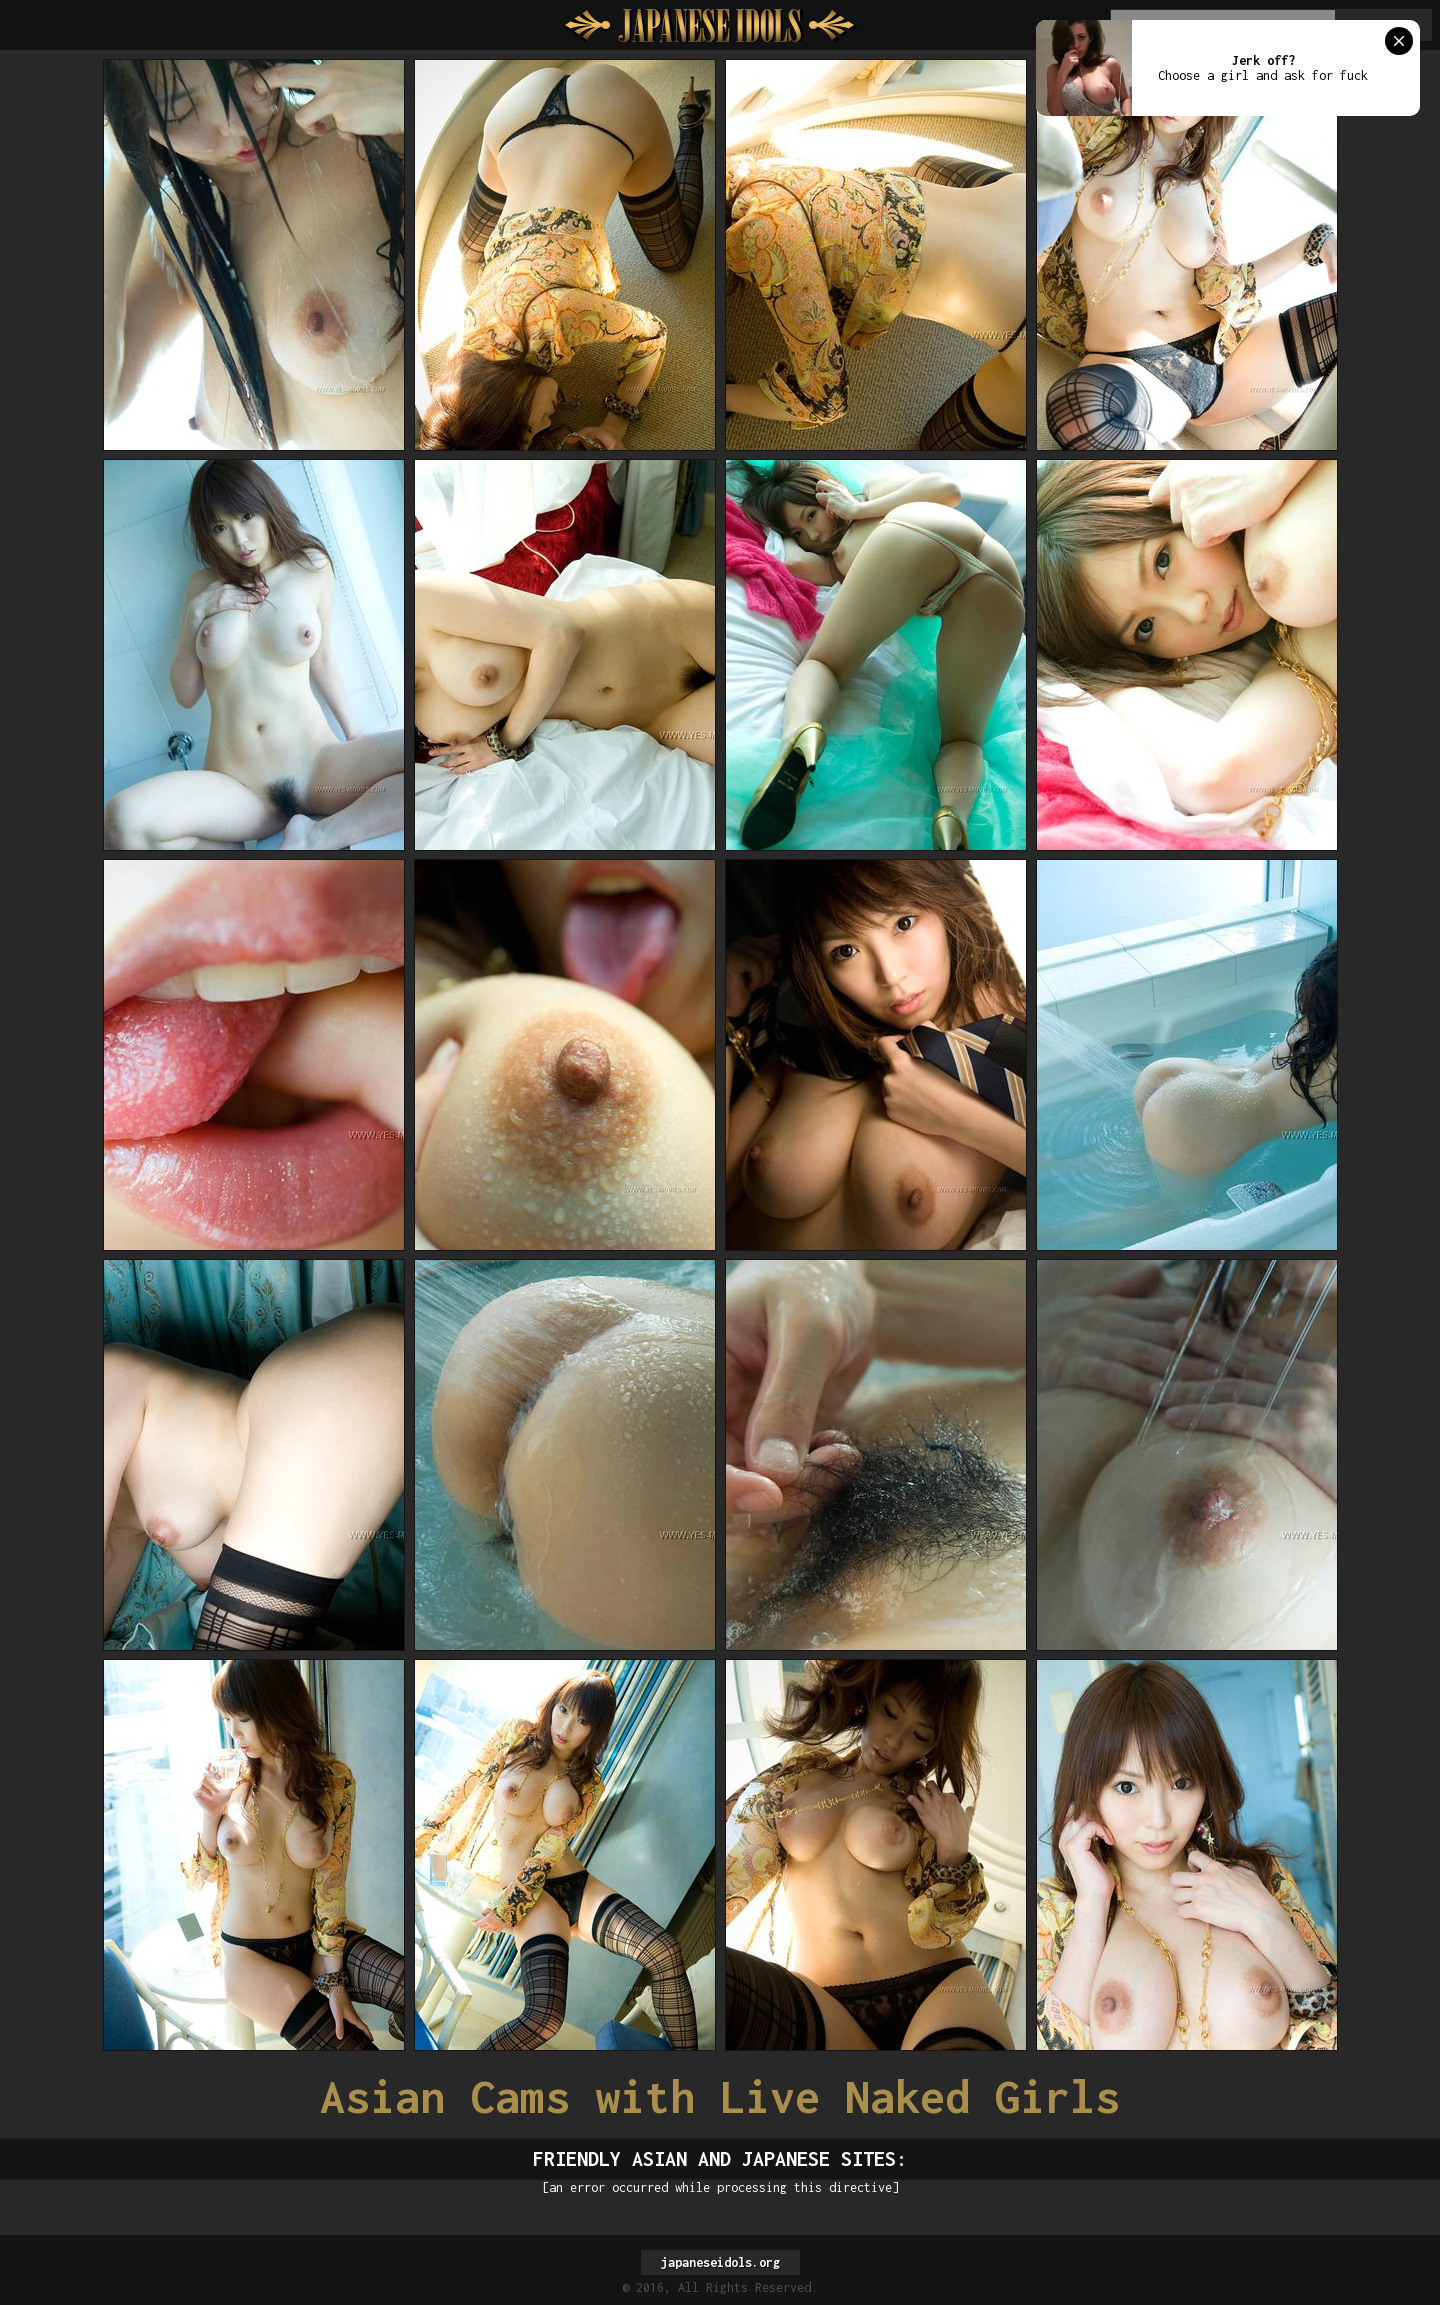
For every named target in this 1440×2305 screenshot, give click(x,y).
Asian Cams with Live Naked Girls (720, 2096)
